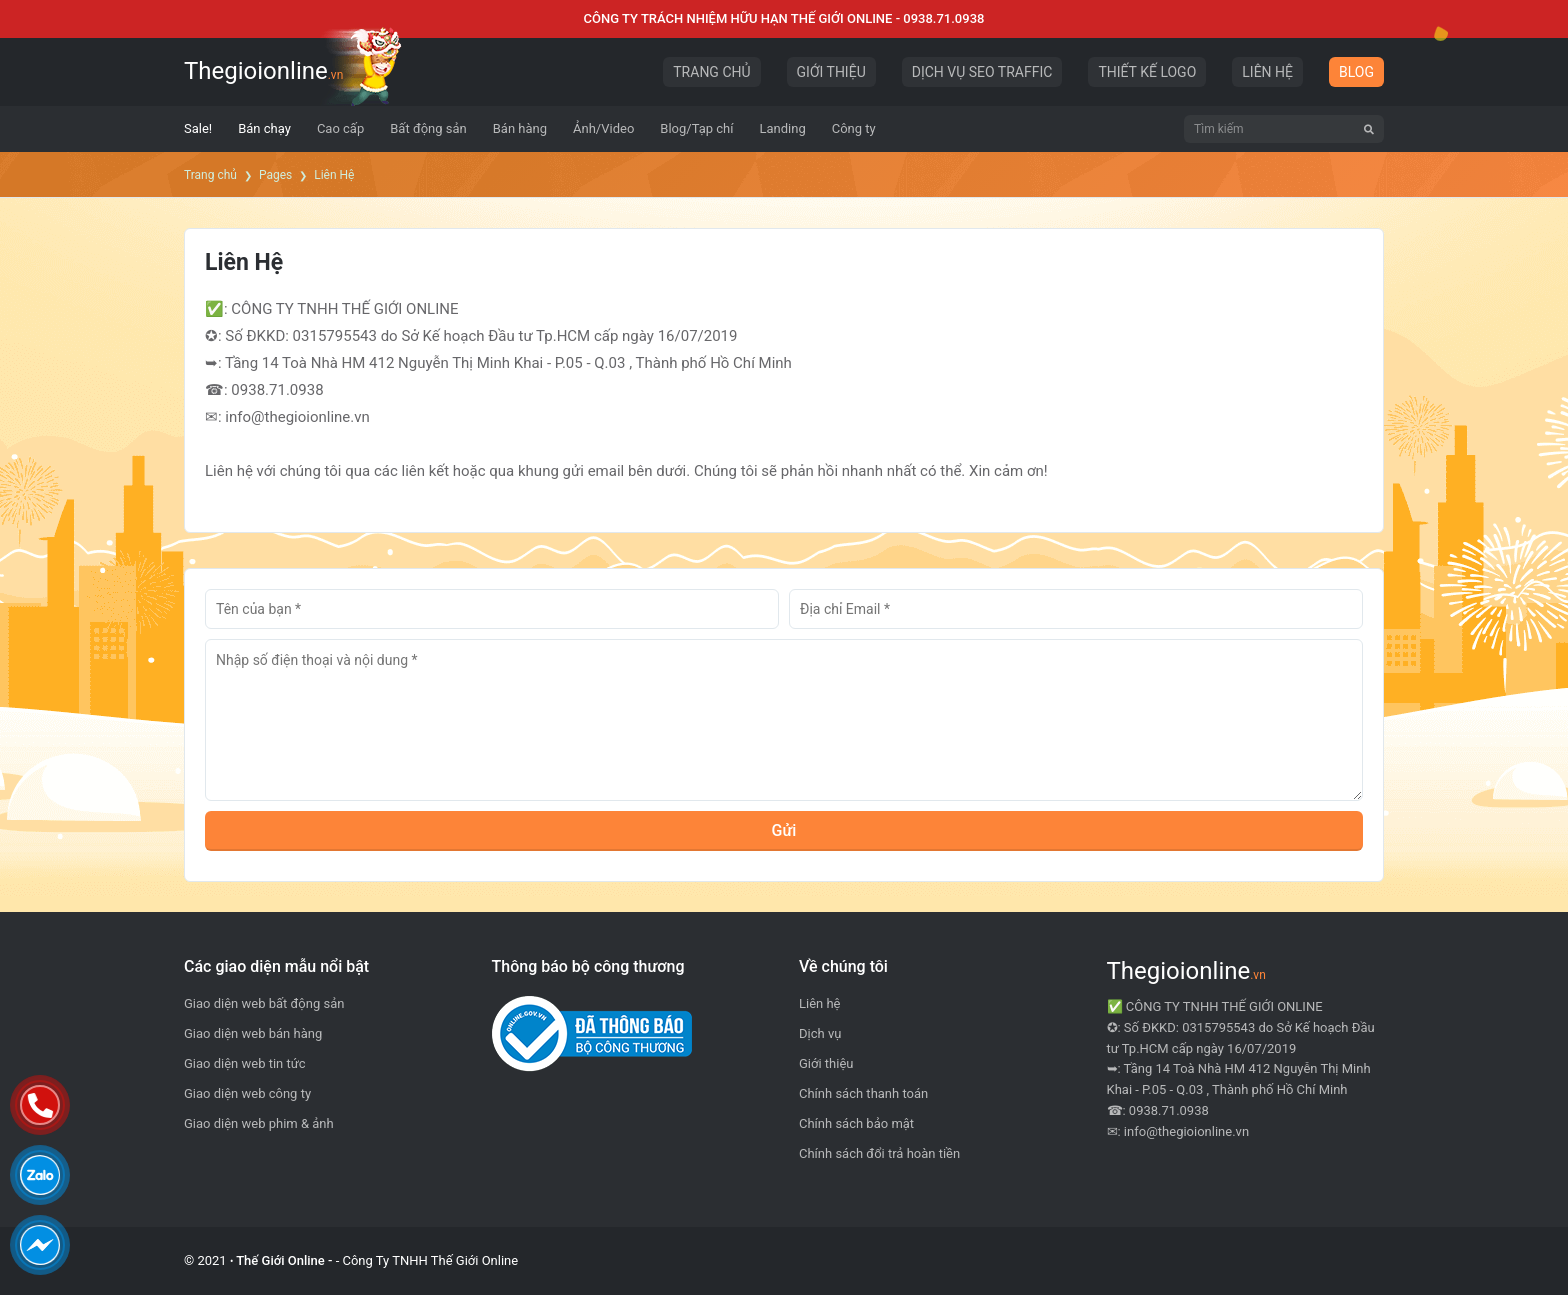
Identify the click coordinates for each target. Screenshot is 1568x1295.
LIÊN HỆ (1267, 72)
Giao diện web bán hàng (253, 1033)
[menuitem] (198, 129)
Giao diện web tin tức (245, 1063)
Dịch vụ (820, 1033)
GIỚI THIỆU (831, 72)
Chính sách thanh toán (863, 1093)
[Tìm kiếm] (1369, 129)
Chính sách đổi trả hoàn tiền (879, 1153)
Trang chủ (210, 175)
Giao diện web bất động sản (264, 1003)
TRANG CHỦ (711, 72)
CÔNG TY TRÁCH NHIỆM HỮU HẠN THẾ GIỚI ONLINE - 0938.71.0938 (784, 18)
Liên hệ (820, 1003)
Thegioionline (263, 71)
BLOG (1356, 72)
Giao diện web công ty (247, 1093)
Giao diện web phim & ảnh (259, 1123)
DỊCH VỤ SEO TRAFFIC (982, 72)
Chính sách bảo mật (856, 1123)
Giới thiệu (826, 1063)
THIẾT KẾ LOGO (1147, 72)
